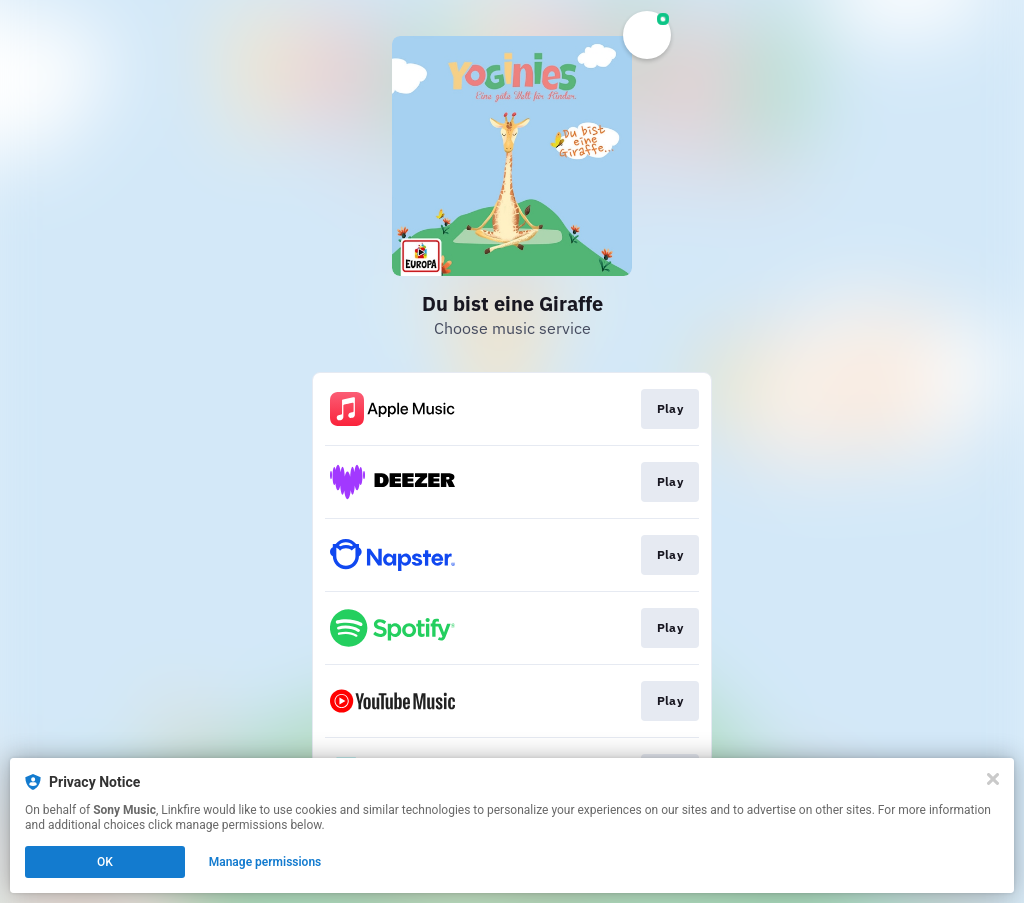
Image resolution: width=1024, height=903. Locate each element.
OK (105, 862)
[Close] (993, 779)
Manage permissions (265, 862)
